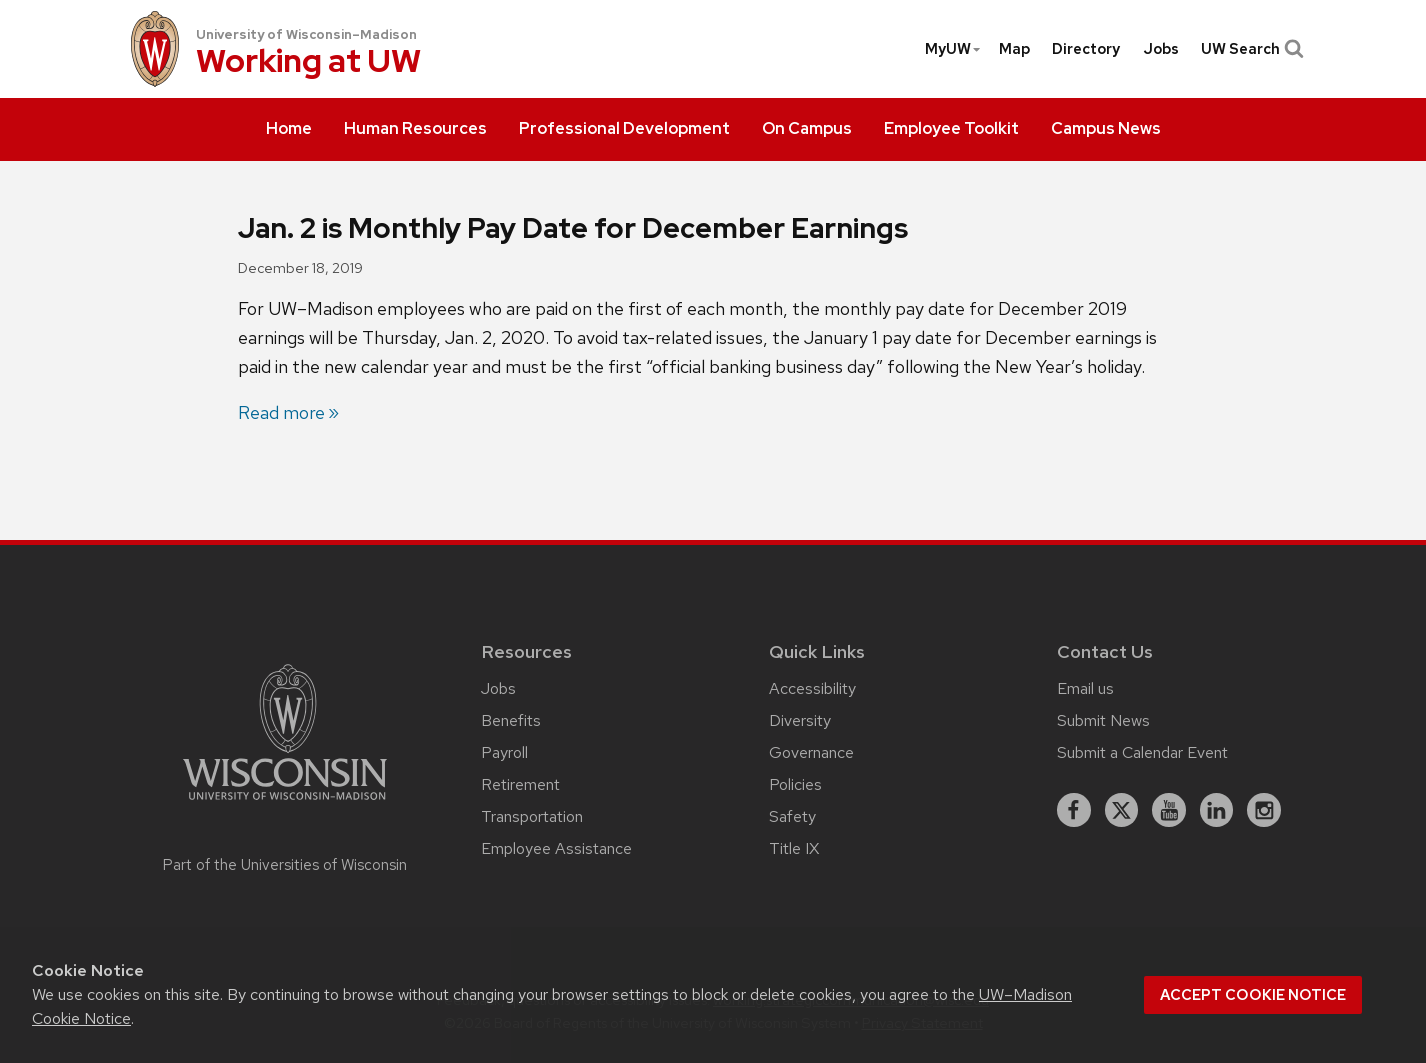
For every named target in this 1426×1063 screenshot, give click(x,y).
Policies (795, 784)
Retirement (520, 784)
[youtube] (1169, 810)
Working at (308, 62)
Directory (1086, 49)
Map (1014, 49)
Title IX (794, 848)
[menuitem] (289, 130)
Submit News (1103, 720)
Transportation (532, 816)
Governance (811, 752)
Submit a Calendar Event (1142, 752)
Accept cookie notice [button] (1253, 995)
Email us (1085, 688)
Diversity (800, 720)
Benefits (511, 720)
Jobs (1161, 49)
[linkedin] (1217, 810)
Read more (281, 412)
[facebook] (1074, 810)
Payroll (504, 752)
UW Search (1250, 49)
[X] (1122, 810)
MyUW (953, 49)
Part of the (285, 865)
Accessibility (812, 688)
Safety (792, 816)
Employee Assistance (556, 848)
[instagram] (1264, 810)
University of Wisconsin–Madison (306, 34)
